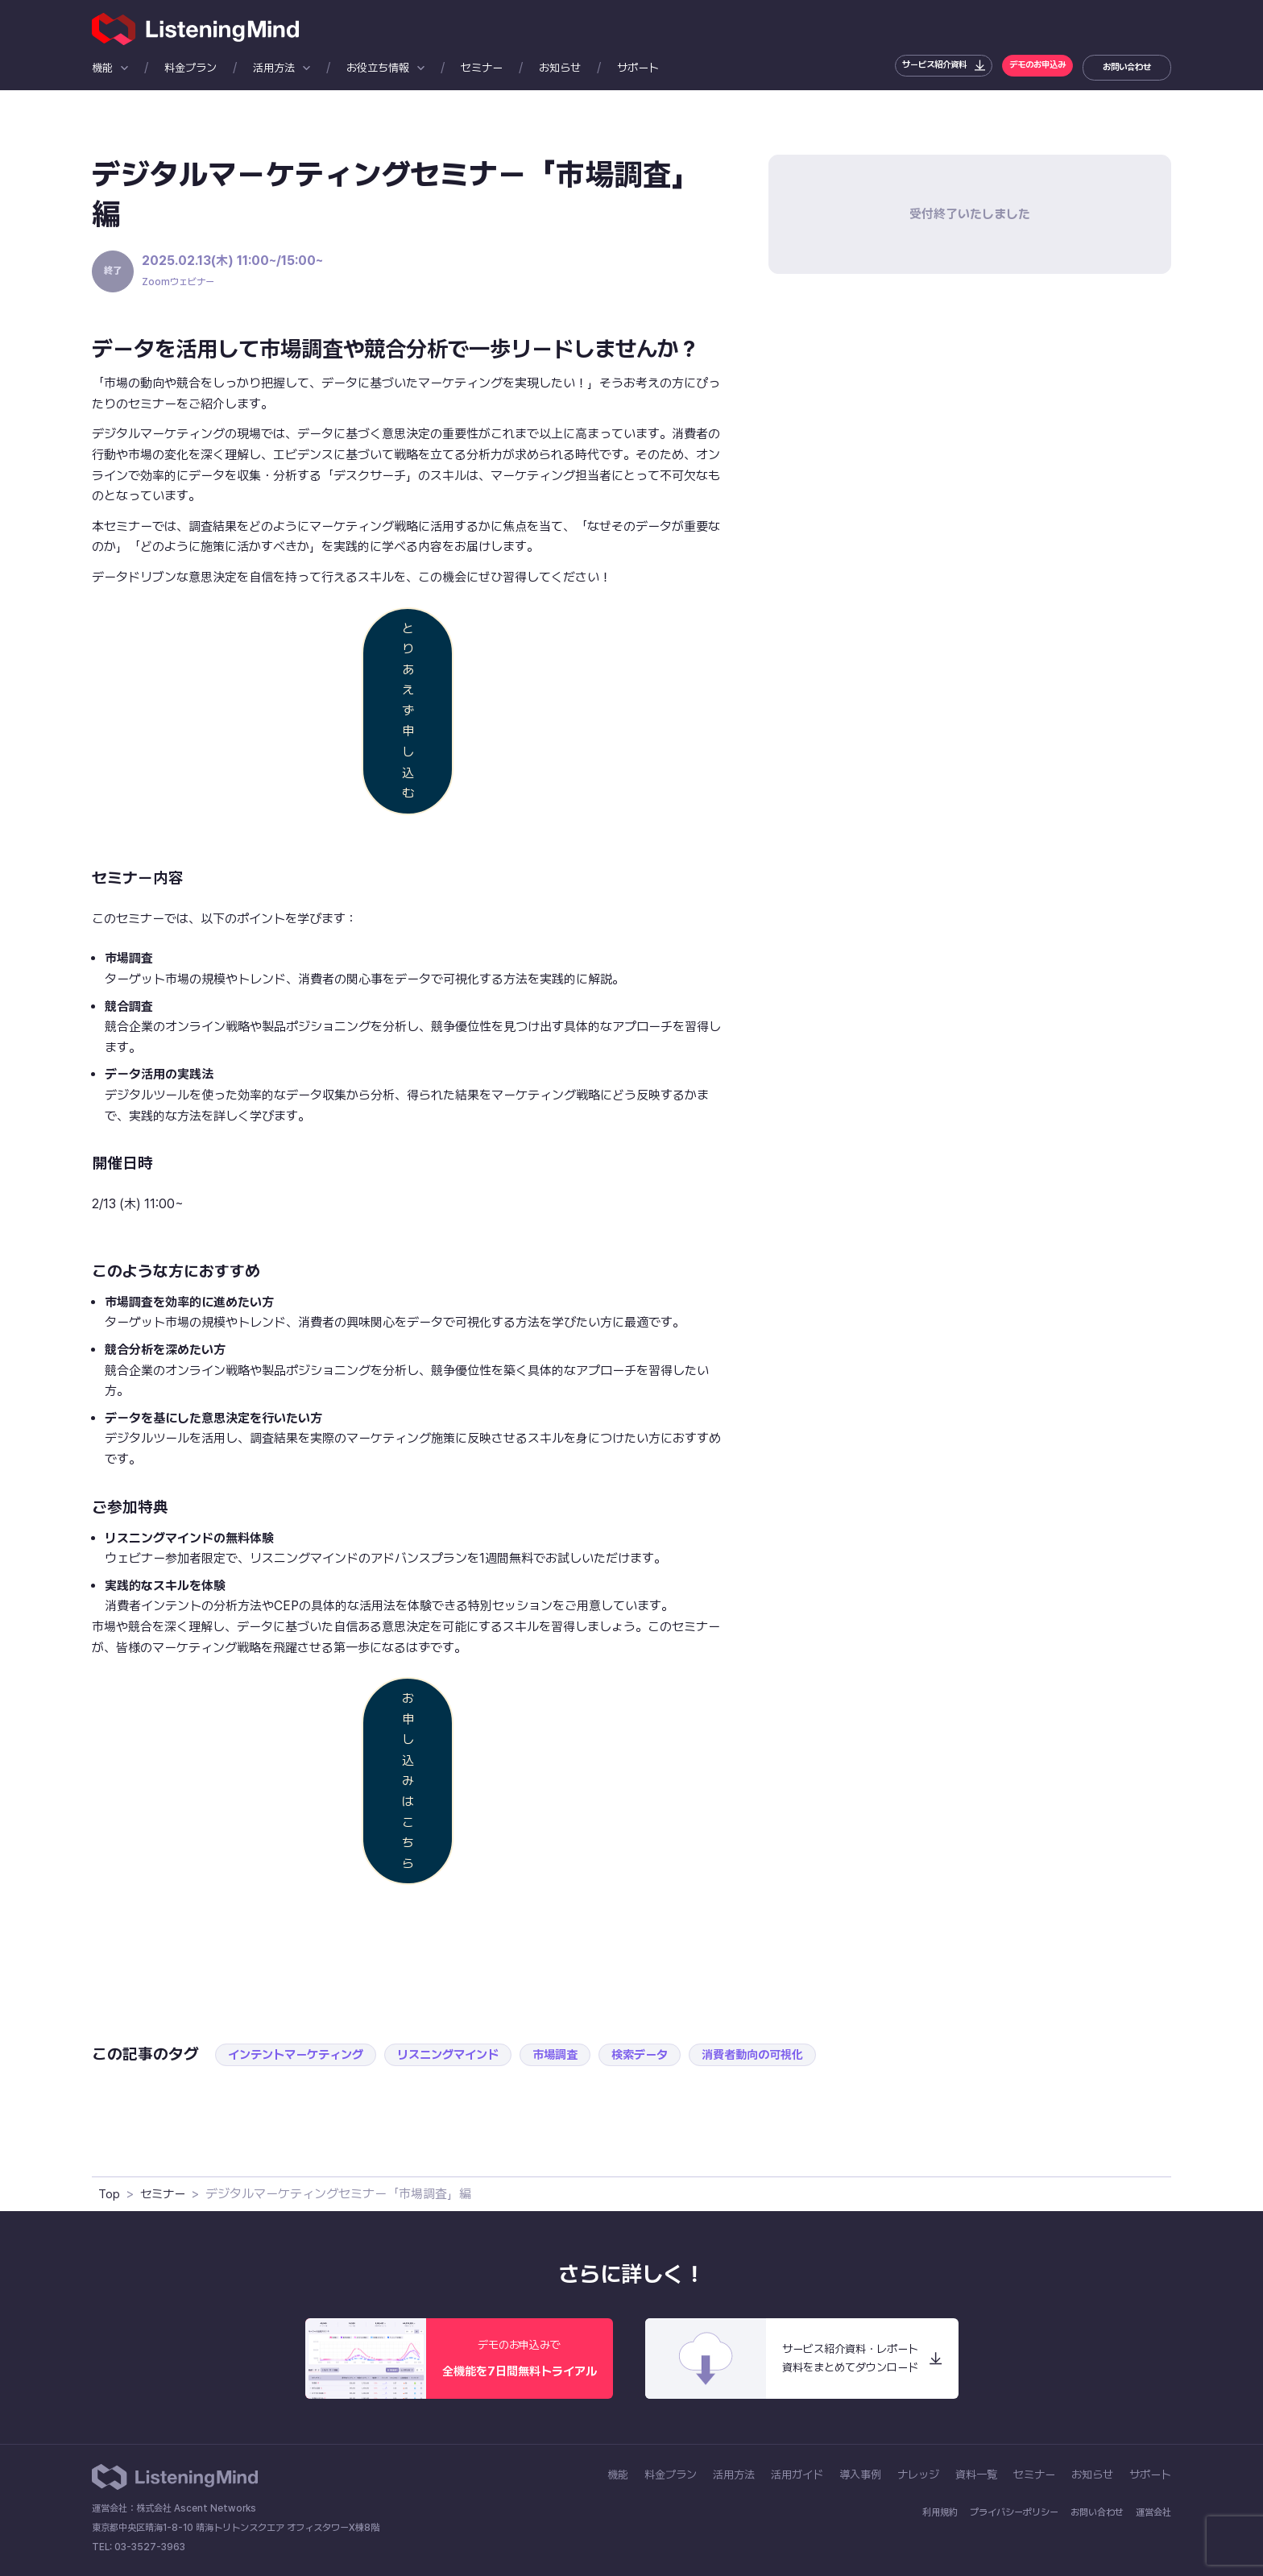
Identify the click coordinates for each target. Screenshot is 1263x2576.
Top (109, 2193)
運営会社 (1153, 2512)
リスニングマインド (461, 2054)
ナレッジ (918, 2474)
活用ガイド (797, 2474)
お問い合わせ (1124, 66)
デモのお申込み (1025, 66)
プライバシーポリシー (1014, 2512)
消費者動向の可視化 (780, 2054)
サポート (638, 67)
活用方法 (274, 67)
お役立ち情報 (377, 67)
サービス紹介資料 (905, 66)
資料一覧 (976, 2474)
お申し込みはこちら (408, 1781)
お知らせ (560, 67)
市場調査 (573, 2054)
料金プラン (190, 67)
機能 (102, 67)
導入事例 (860, 2474)
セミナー (482, 67)
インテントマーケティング (300, 2054)
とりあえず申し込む (408, 711)
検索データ (662, 2054)
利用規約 (940, 2512)
